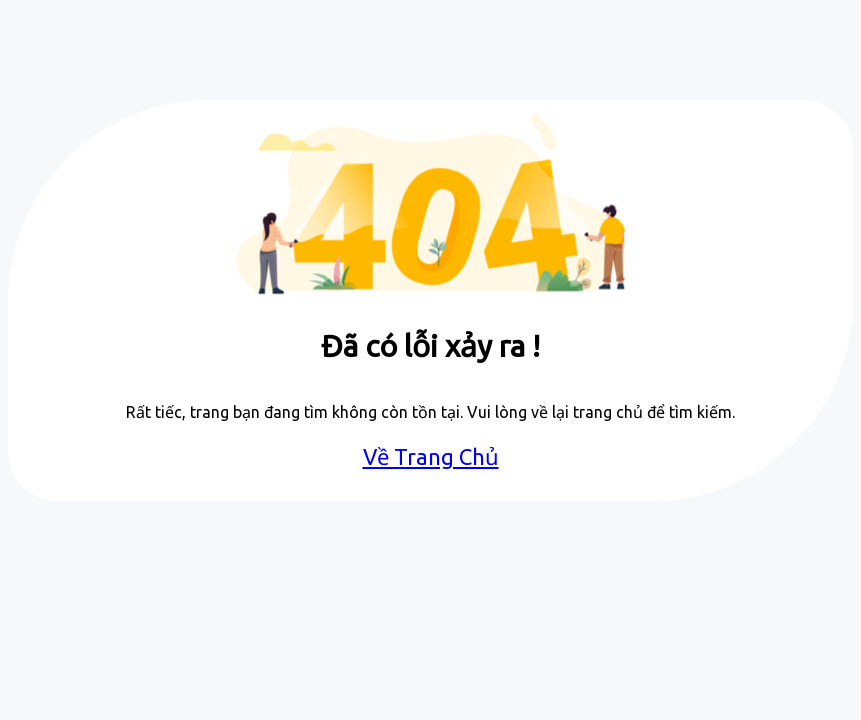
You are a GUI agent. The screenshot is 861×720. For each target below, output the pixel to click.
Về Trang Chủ (431, 456)
